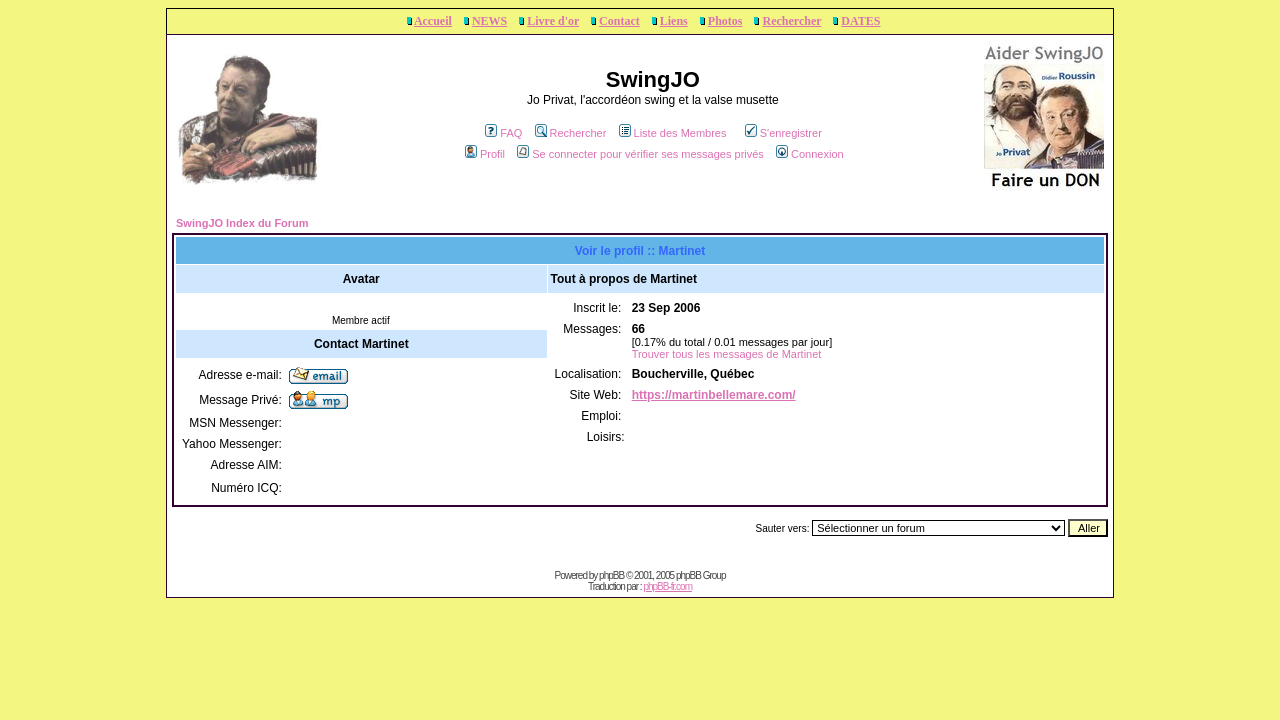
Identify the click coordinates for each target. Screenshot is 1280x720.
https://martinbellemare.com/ (714, 395)
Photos (725, 21)
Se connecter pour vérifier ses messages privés (640, 154)
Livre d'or (553, 21)
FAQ (503, 133)
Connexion (810, 154)
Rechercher (791, 21)
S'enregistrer (783, 133)
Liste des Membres (673, 133)
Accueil (433, 21)
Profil (485, 154)
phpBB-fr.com (667, 586)
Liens (674, 21)
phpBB (611, 575)
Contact (619, 21)
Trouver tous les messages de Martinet (727, 354)
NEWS (489, 21)
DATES (860, 21)
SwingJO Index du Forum (242, 223)
